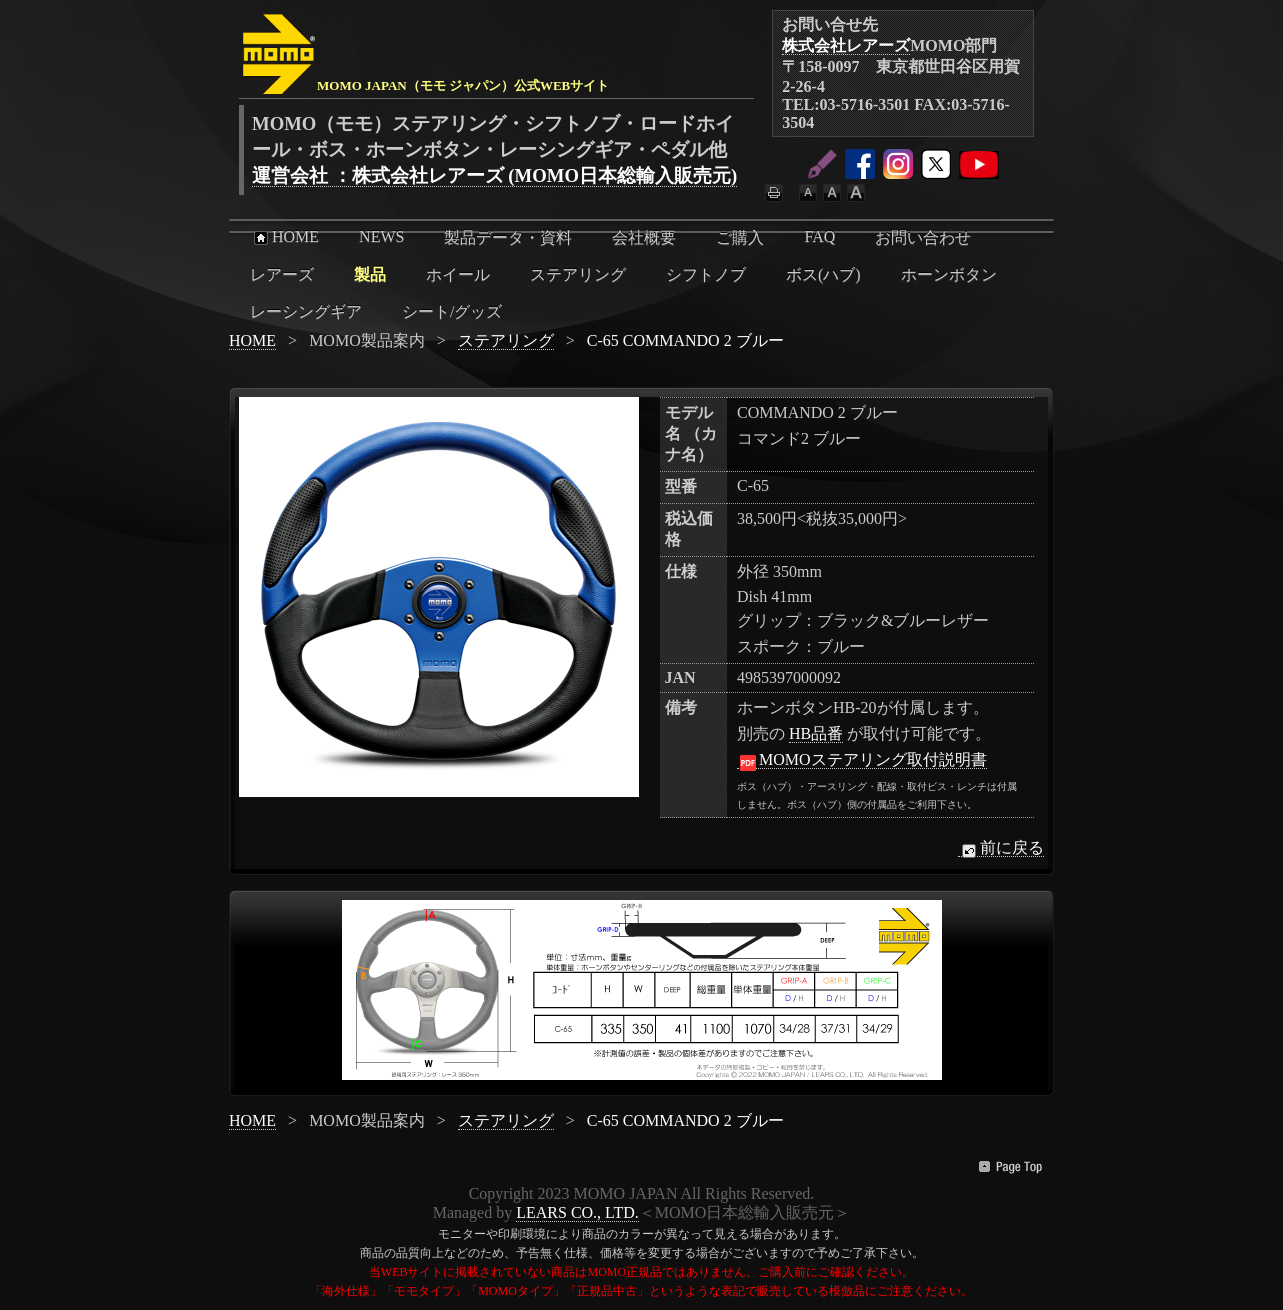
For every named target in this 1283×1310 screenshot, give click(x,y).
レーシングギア (306, 311)
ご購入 (740, 237)
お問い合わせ (923, 237)
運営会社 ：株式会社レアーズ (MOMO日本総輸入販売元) (494, 175)
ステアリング (578, 274)
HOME (284, 237)
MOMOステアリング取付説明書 (862, 760)
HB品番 (816, 733)
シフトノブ (706, 274)
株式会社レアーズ (846, 45)
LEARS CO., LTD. (577, 1212)
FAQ (819, 236)
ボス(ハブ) (823, 274)
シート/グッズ (452, 311)
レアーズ (282, 274)
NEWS (381, 236)
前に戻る (1001, 848)
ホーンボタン (949, 274)
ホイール (458, 274)
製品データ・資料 (508, 237)
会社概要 (644, 237)
